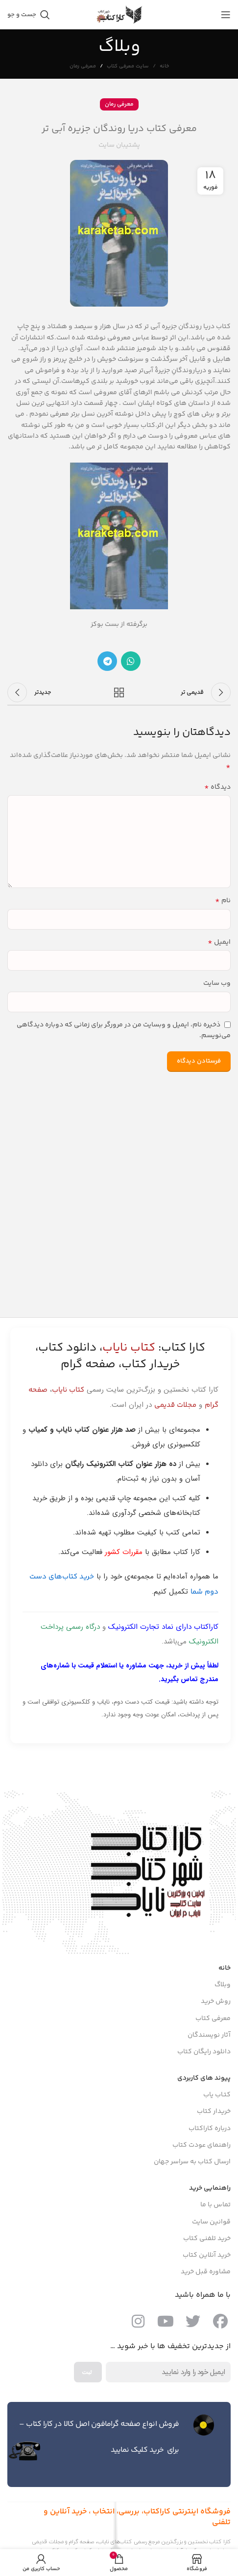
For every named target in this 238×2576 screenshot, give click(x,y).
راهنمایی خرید (210, 2188)
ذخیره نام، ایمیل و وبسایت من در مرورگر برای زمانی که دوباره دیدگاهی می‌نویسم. (124, 1031)
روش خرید (216, 2001)
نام (223, 900)
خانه (164, 66)
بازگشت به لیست (119, 692)
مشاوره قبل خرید (206, 2271)
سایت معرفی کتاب (128, 66)
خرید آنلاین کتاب (207, 2255)
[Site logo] (119, 14)
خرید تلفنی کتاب (207, 2238)
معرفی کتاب (213, 2018)
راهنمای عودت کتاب (201, 2145)
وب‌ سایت (217, 983)
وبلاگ (222, 1984)
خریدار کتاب (214, 2111)
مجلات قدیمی (175, 1405)
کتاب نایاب (68, 1390)
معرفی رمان (83, 66)
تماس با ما (215, 2204)
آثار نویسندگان (209, 2035)
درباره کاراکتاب (210, 2128)
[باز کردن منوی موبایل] (226, 14)
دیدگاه (217, 787)
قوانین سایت (211, 2222)
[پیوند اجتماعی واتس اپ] (131, 661)
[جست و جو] (28, 14)
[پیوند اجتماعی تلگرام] (107, 661)
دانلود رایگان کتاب (204, 2051)
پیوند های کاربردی (204, 2078)
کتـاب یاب (217, 2094)
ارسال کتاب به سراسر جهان (192, 2161)
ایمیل (219, 942)
